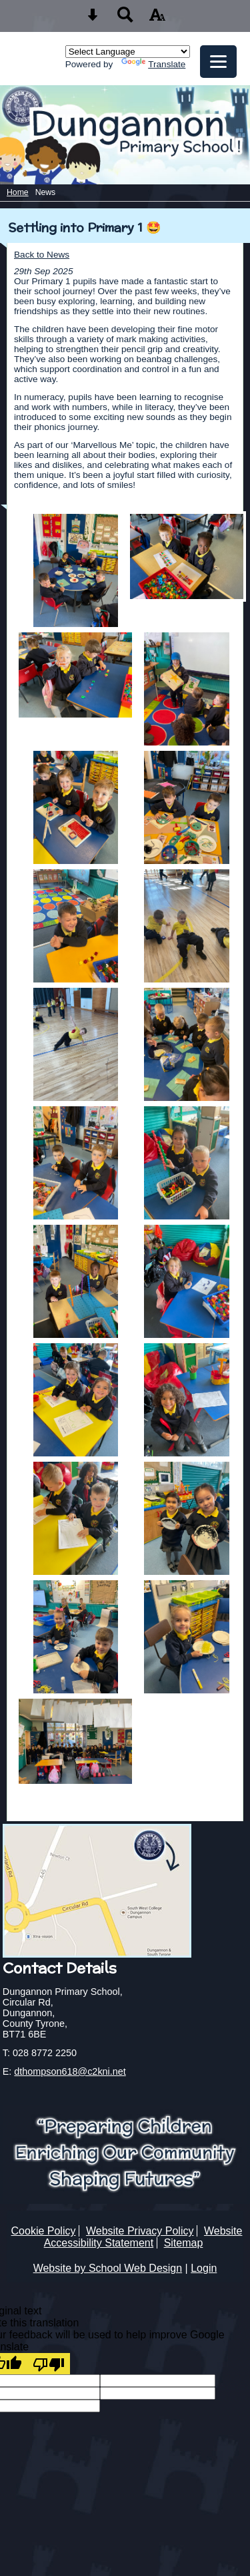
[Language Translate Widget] (127, 51)
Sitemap (183, 2243)
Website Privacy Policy (140, 2231)
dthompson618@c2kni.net (69, 2071)
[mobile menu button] (218, 61)
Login (204, 2268)
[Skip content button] (92, 19)
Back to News (41, 255)
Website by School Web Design (108, 2268)
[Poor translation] (48, 2363)
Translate (153, 64)
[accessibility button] (157, 19)
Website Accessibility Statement (143, 2237)
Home (18, 192)
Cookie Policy (43, 2231)
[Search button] (125, 19)
